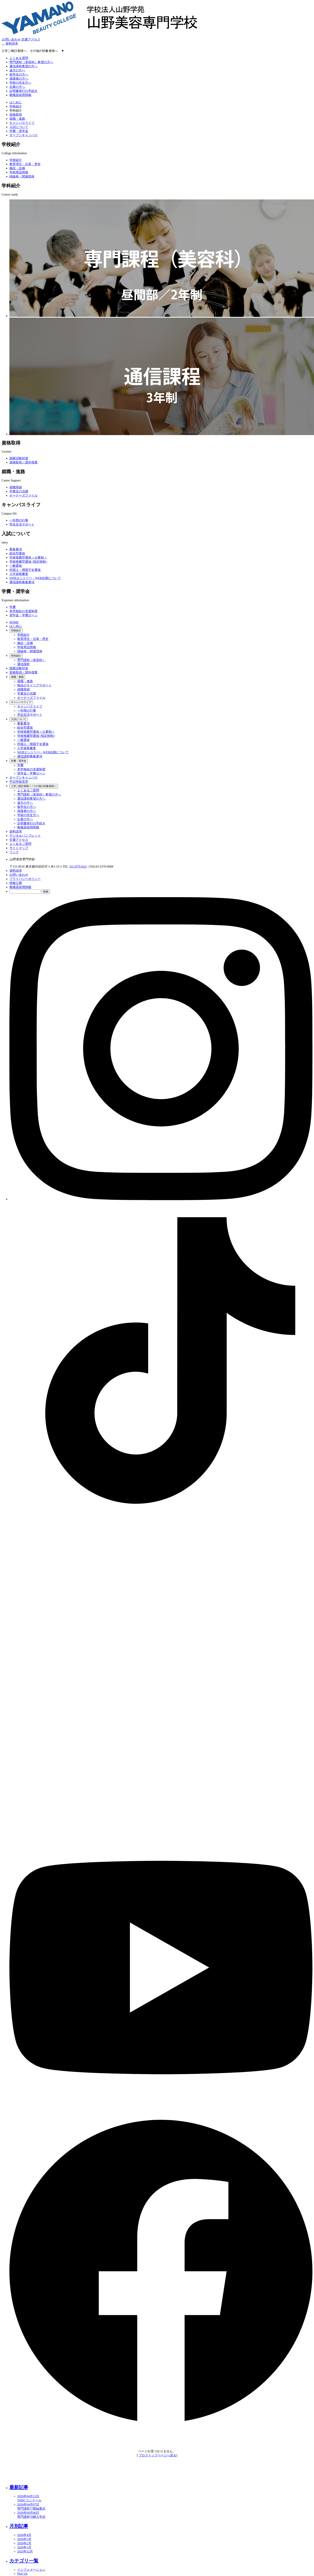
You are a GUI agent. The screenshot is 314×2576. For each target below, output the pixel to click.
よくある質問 (18, 58)
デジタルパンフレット (25, 835)
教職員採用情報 (20, 95)
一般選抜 (15, 565)
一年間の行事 (18, 520)
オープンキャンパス (23, 135)
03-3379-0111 (78, 866)
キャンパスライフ (21, 122)
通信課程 (23, 664)
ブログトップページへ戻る (157, 2455)
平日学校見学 (18, 781)
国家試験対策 (18, 458)
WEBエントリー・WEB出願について (35, 578)
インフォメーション (31, 2569)
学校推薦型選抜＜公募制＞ (28, 557)
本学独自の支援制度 (23, 611)
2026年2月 (24, 2543)
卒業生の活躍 (18, 491)
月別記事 (18, 2526)
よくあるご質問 (28, 790)
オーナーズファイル (23, 495)
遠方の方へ (17, 70)
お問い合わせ (11, 39)
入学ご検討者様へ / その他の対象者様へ (33, 786)
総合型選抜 (17, 553)
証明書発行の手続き (23, 91)
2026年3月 (24, 2539)
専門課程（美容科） (31, 660)
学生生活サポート (21, 524)
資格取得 (15, 114)
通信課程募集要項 (21, 582)
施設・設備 (17, 168)
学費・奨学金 (18, 131)
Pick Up (22, 2573)
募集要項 (15, 549)
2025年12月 (25, 2551)
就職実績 (15, 487)
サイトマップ (18, 848)
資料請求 (11, 43)
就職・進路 (17, 118)
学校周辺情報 (18, 172)
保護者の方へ (18, 78)
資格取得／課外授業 (23, 462)
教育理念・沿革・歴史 (25, 164)
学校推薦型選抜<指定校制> (28, 561)
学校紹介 (15, 106)
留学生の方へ (18, 74)
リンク (14, 852)
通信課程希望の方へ (23, 66)
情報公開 (15, 883)
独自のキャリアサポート (34, 685)
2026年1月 (24, 2547)
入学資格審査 (18, 574)
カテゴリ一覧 (23, 2560)
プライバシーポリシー (25, 879)
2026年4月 (24, 2535)
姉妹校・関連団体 (21, 176)
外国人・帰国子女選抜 (25, 569)
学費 (12, 607)
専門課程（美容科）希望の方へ (31, 62)
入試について (18, 127)
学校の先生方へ (20, 82)
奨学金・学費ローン (23, 615)
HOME (14, 622)
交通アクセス (30, 39)
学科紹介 (16, 655)
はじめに (15, 102)
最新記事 (18, 2487)
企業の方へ (17, 86)
